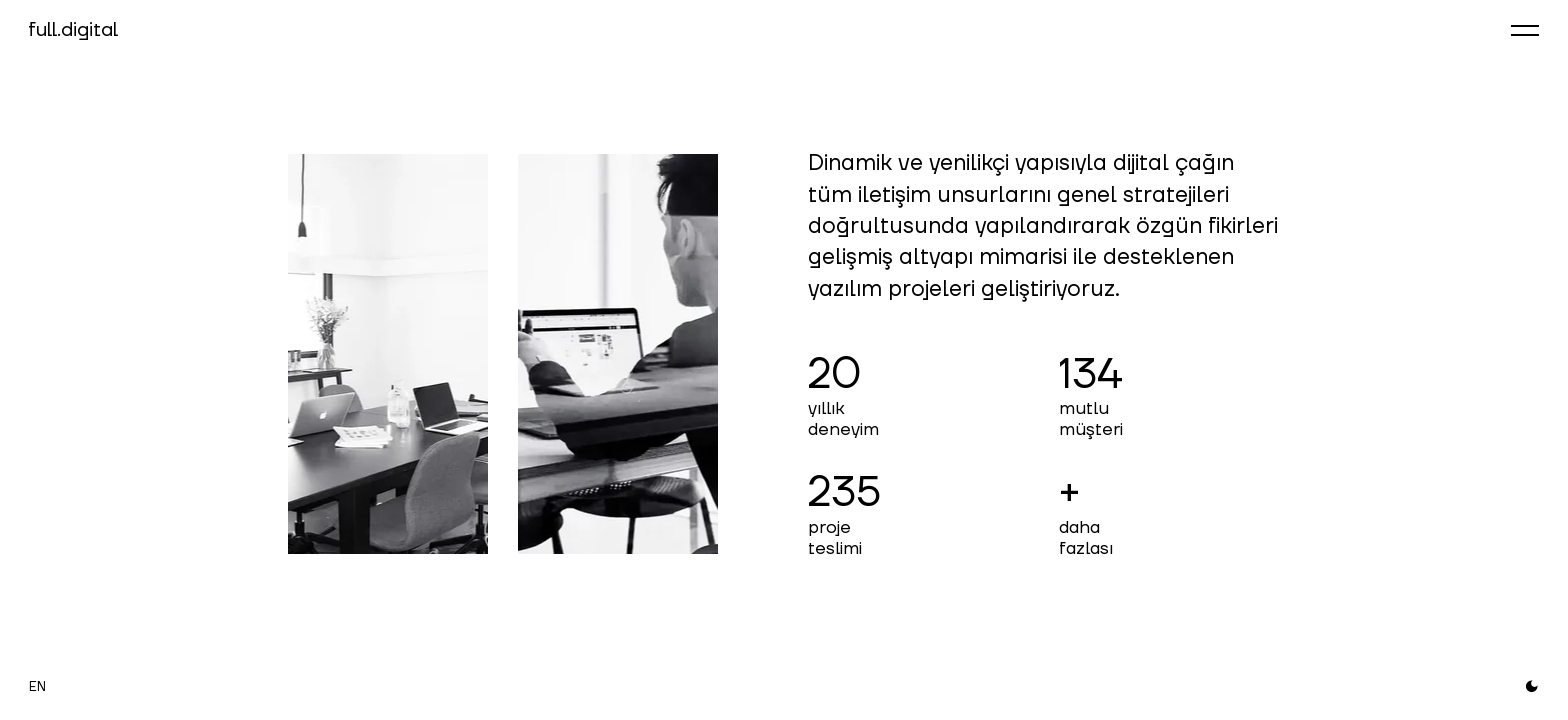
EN (37, 686)
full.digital (73, 30)
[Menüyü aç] (1525, 30)
